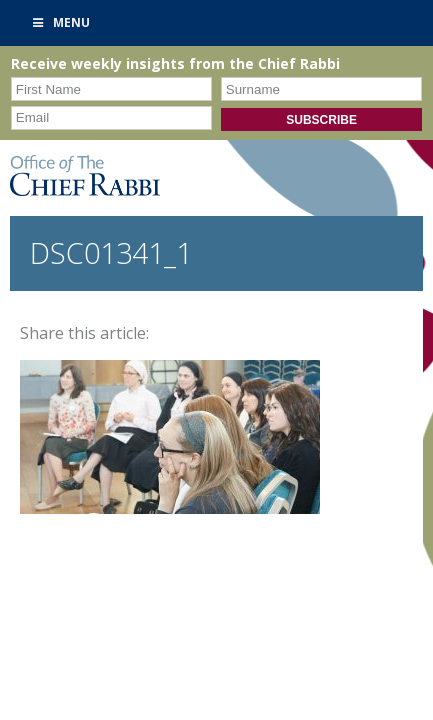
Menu (60, 22)
